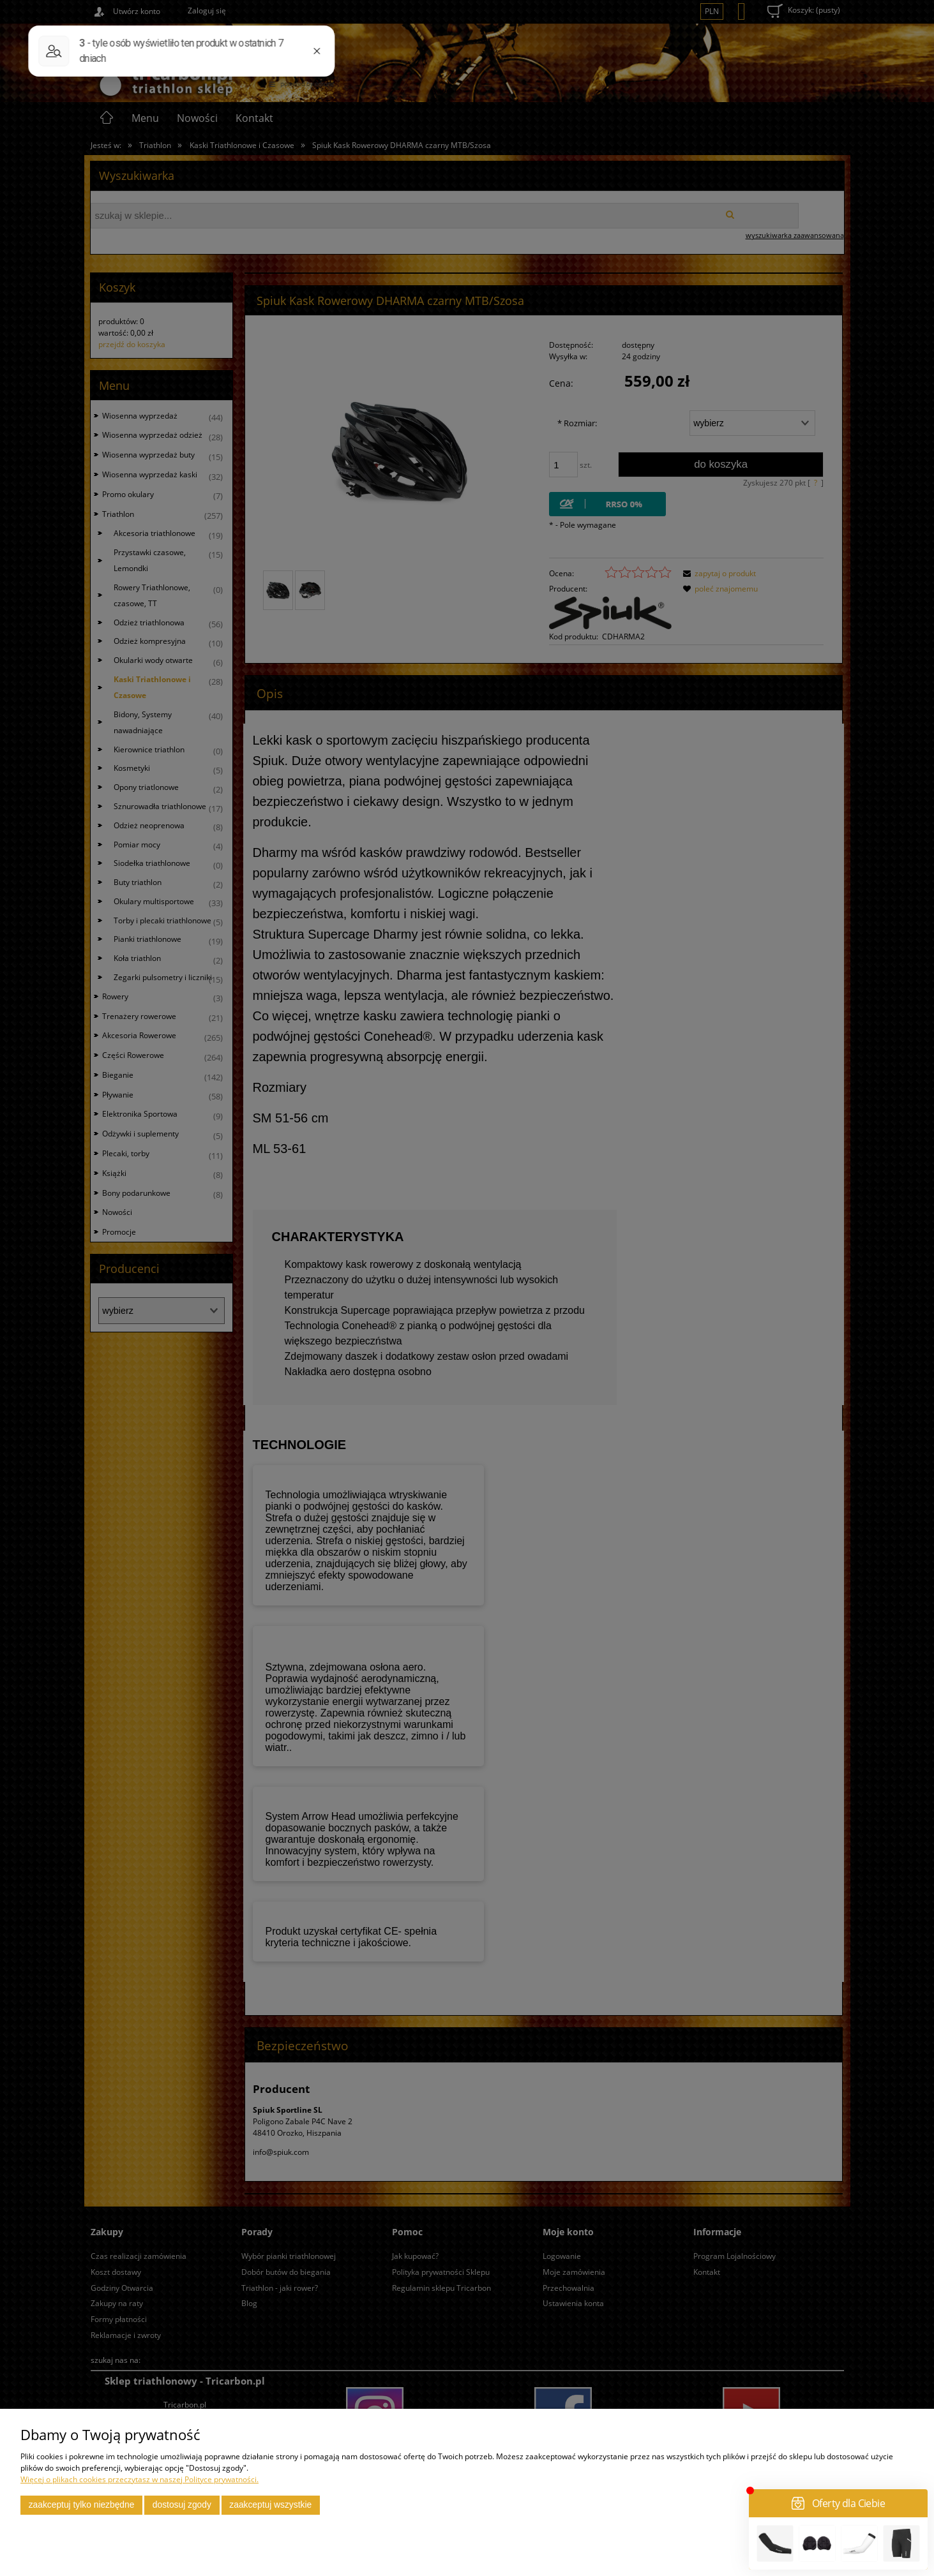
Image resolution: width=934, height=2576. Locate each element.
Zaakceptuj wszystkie (270, 2505)
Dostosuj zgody (182, 2505)
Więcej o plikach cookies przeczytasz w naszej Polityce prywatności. (139, 2479)
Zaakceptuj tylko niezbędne (82, 2505)
